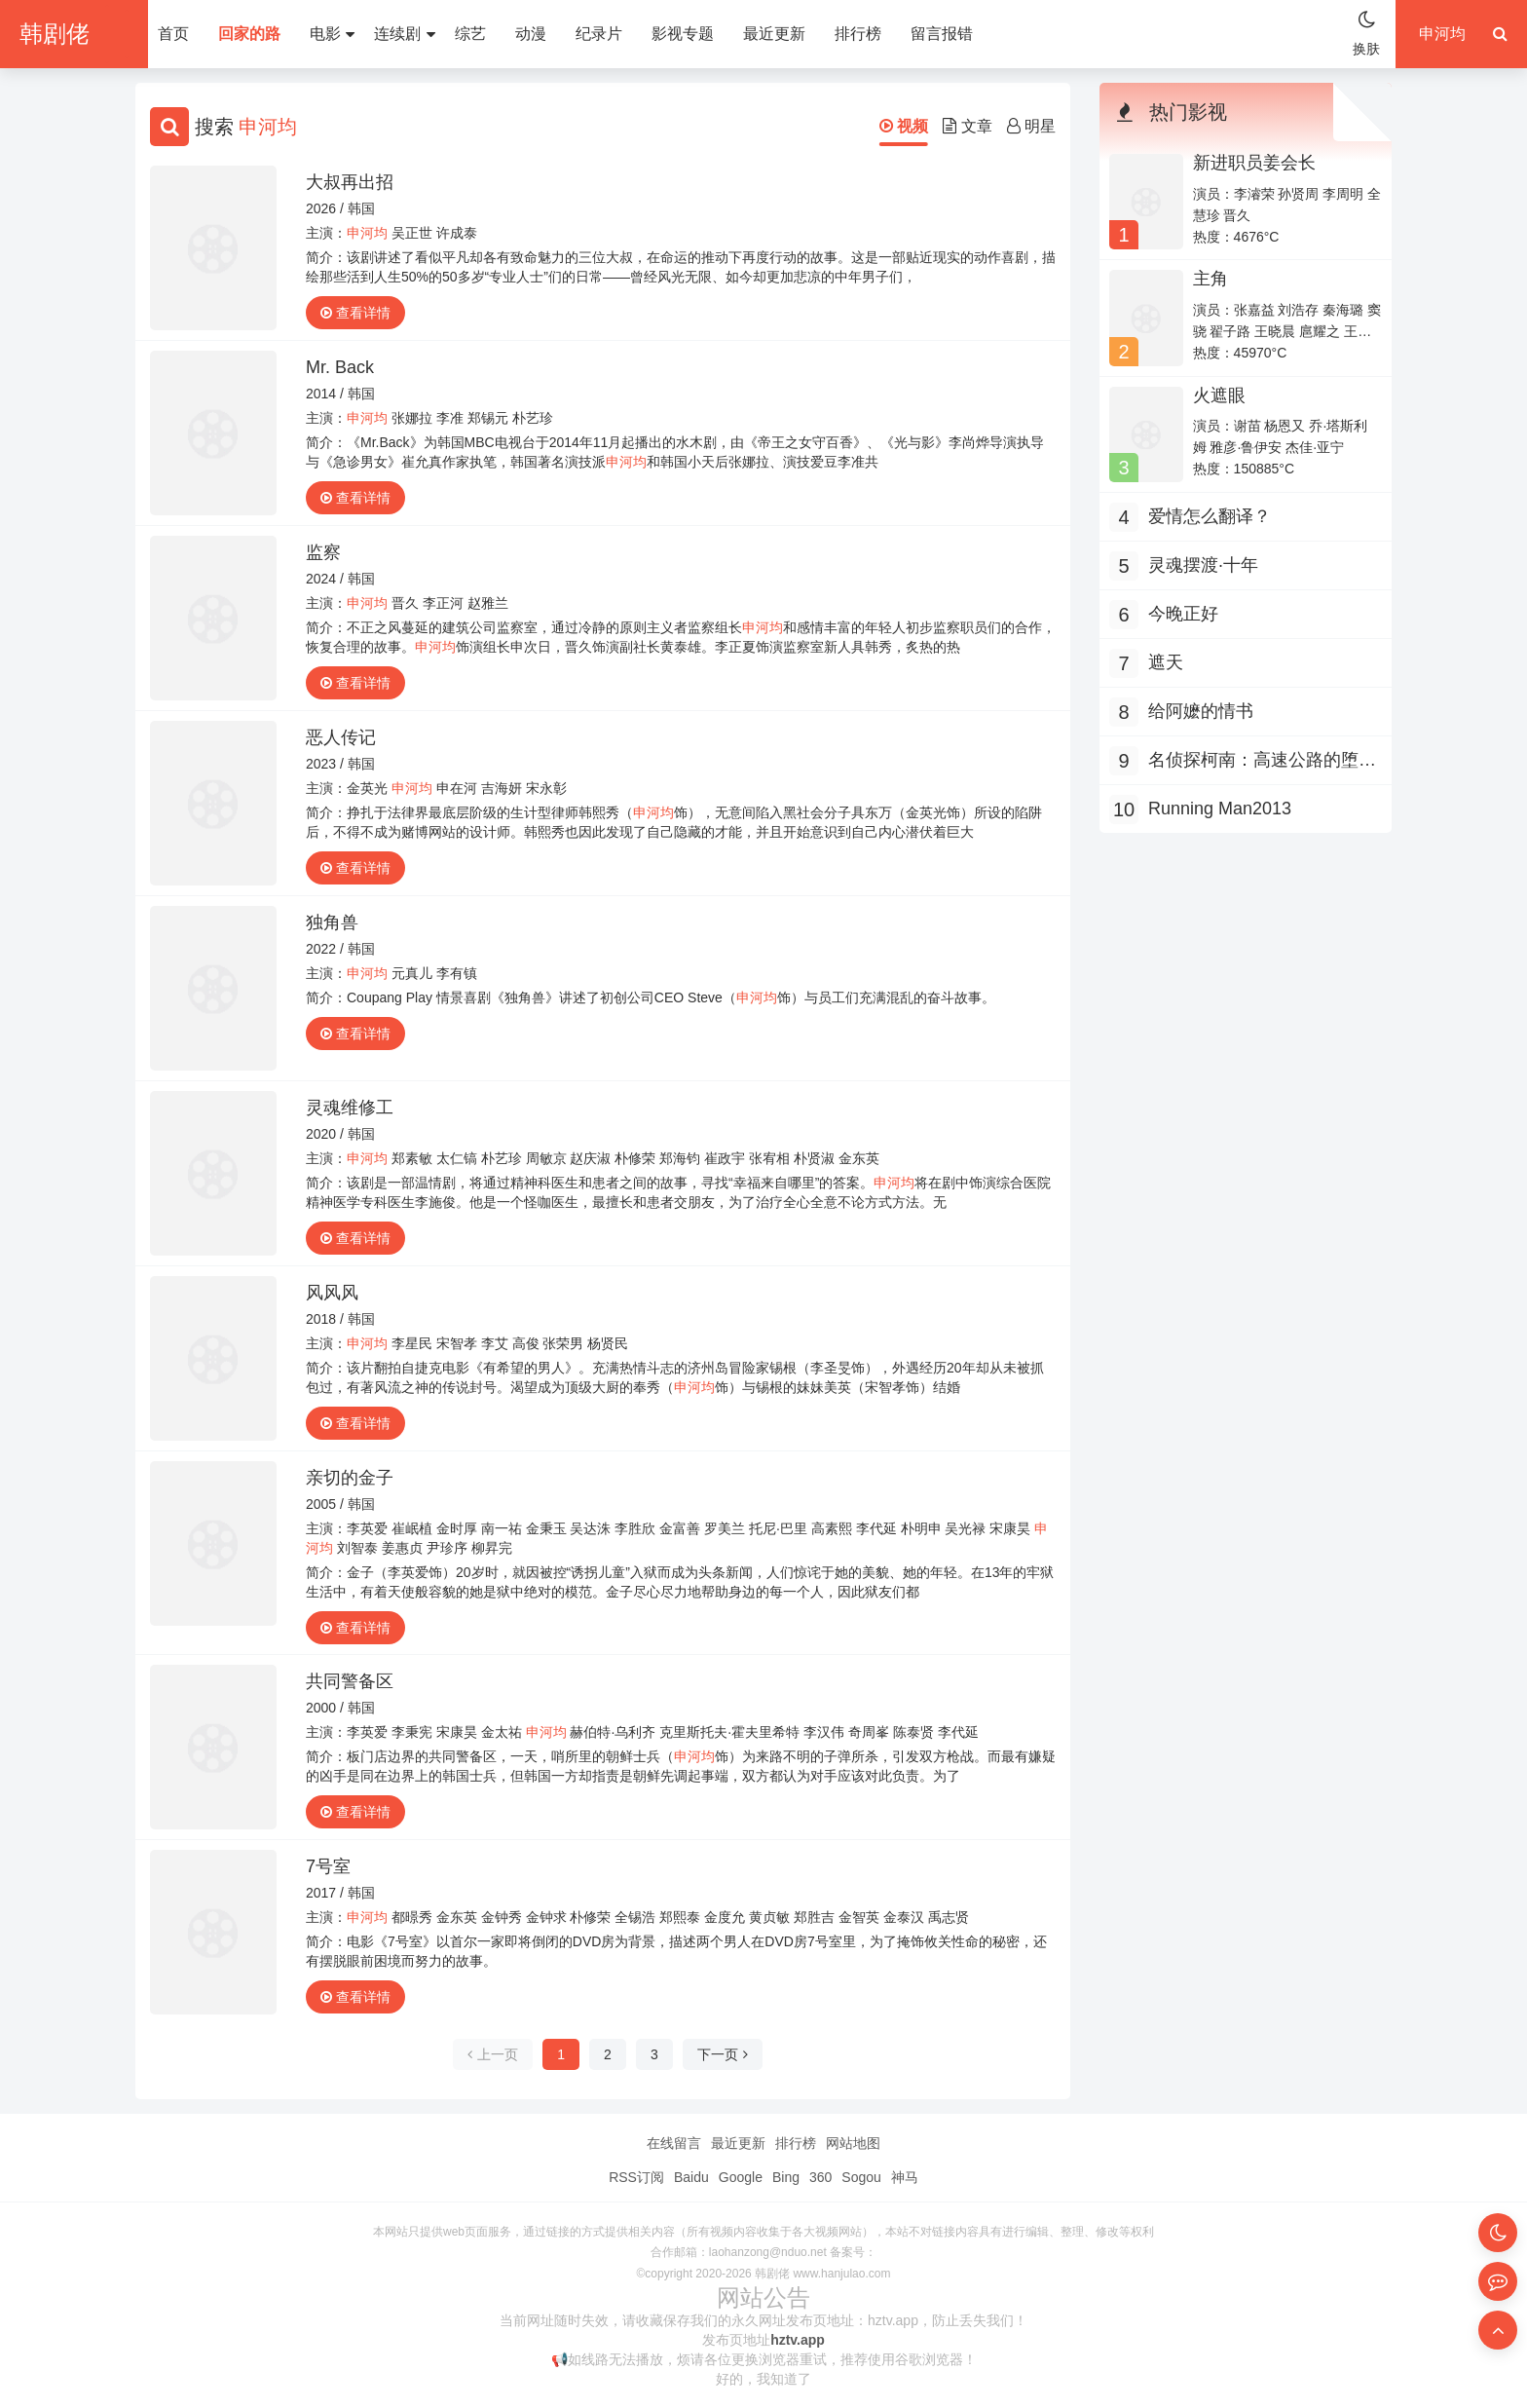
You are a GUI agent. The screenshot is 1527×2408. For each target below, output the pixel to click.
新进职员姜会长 (1254, 162)
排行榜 (858, 33)
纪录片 (599, 33)
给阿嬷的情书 (1200, 711)
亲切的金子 (349, 1477)
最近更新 (774, 33)
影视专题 (683, 33)
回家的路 (249, 33)
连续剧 (404, 33)
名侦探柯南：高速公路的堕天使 (1262, 762)
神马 (904, 2177)
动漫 (530, 33)
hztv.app (797, 2340)
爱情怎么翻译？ (1209, 516)
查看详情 (355, 312)
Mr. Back (340, 367)
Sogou (860, 2177)
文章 (967, 126)
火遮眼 (1219, 395)
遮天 (1165, 662)
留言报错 (942, 33)
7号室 (328, 1866)
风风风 (332, 1292)
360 (820, 2177)
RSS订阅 (636, 2177)
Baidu (691, 2177)
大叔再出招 (349, 182)
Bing (786, 2177)
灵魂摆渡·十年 (1203, 565)
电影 (332, 33)
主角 (1210, 278)
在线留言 (674, 2143)
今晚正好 (1183, 613)
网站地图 (853, 2143)
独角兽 (332, 922)
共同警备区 (349, 1681)
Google (741, 2177)
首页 (173, 33)
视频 (903, 126)
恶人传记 (341, 737)
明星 (1031, 126)
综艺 (470, 33)
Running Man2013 (1219, 808)
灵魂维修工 (349, 1107)
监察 (323, 552)
